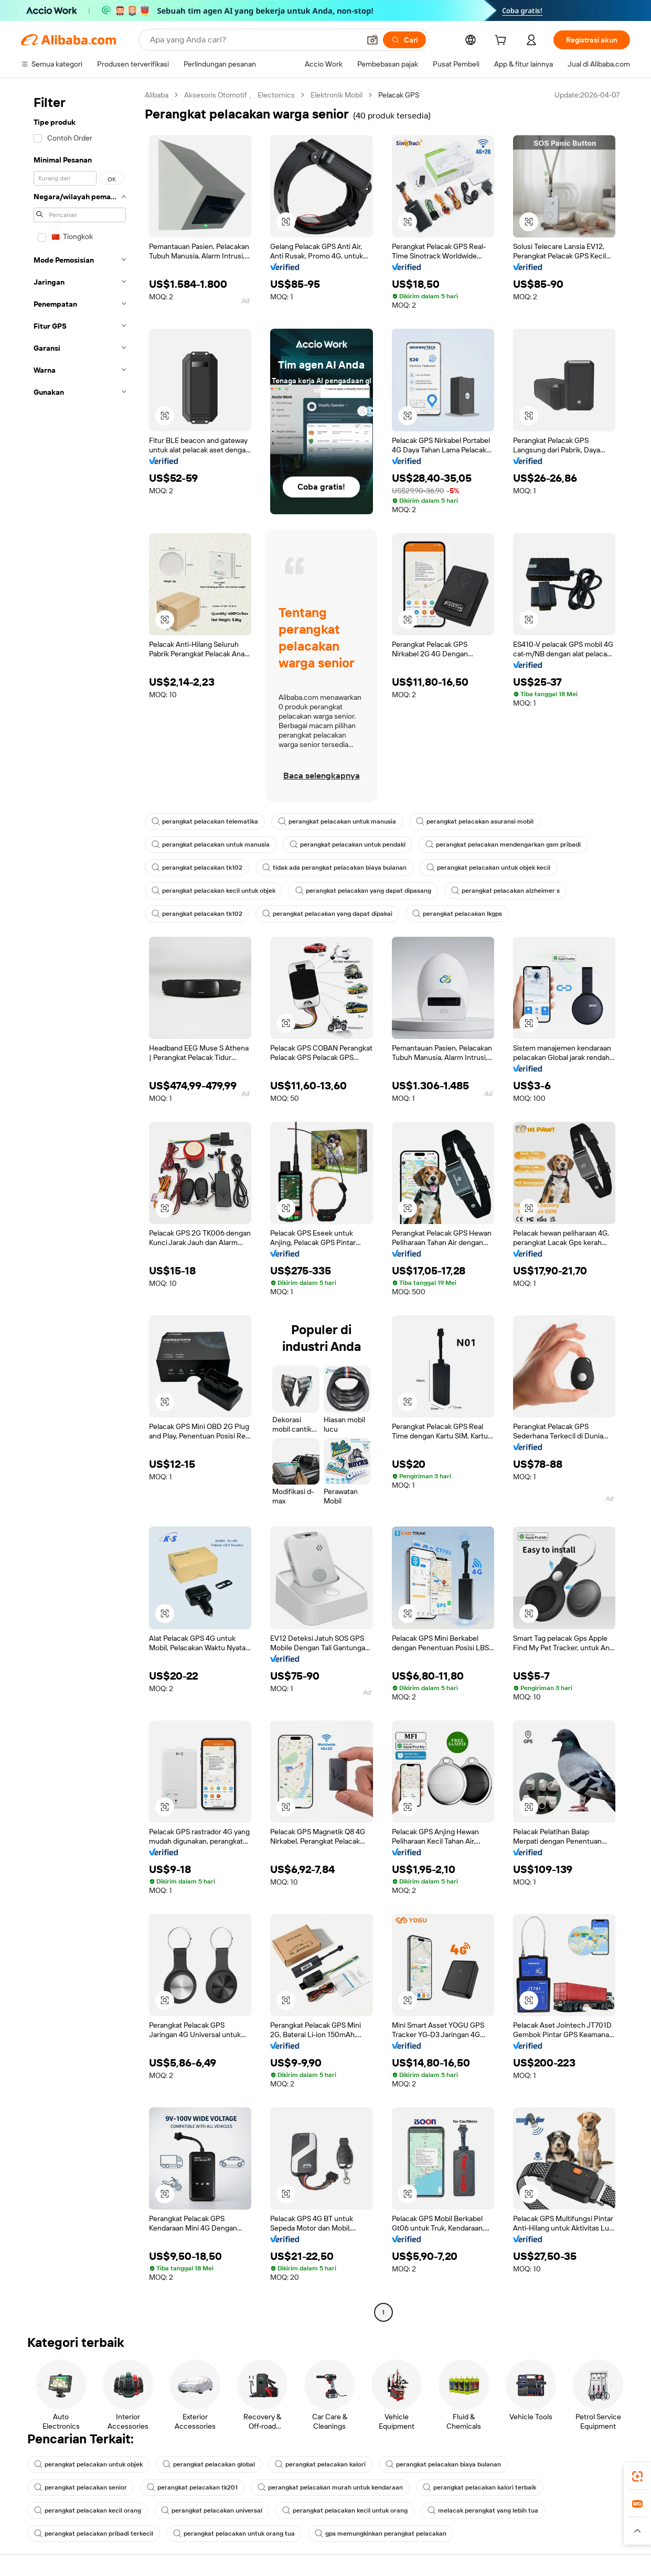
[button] (372, 40)
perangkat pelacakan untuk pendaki (347, 844)
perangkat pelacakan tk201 (192, 2487)
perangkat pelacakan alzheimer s (505, 890)
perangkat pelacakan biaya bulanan (443, 2464)
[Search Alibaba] (254, 40)
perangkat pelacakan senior (80, 2487)
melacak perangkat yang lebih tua (483, 2510)
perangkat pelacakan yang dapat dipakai (327, 914)
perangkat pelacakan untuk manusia (337, 821)
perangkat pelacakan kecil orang (87, 2510)
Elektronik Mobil (336, 95)
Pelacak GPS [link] (398, 95)
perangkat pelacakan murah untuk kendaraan (330, 2487)
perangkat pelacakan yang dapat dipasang (363, 890)
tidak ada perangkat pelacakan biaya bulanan (334, 867)
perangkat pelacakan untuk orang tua (234, 2533)
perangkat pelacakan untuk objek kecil (488, 867)
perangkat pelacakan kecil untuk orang (345, 2510)
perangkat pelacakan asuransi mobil (474, 821)
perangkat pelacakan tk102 (197, 867)
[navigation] (79, 1205)
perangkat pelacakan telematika (205, 821)
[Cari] (404, 39)
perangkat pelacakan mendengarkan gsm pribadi (503, 844)
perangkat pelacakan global (209, 2464)
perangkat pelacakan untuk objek (88, 2464)
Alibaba (156, 95)
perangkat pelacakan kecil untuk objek (213, 890)
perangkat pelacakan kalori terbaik (479, 2487)
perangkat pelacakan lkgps (457, 914)
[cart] (502, 41)
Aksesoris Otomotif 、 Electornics (239, 95)
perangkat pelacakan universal (211, 2510)
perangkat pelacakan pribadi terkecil (93, 2533)
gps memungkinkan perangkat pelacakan (380, 2533)
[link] (637, 2476)
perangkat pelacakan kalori (320, 2464)
